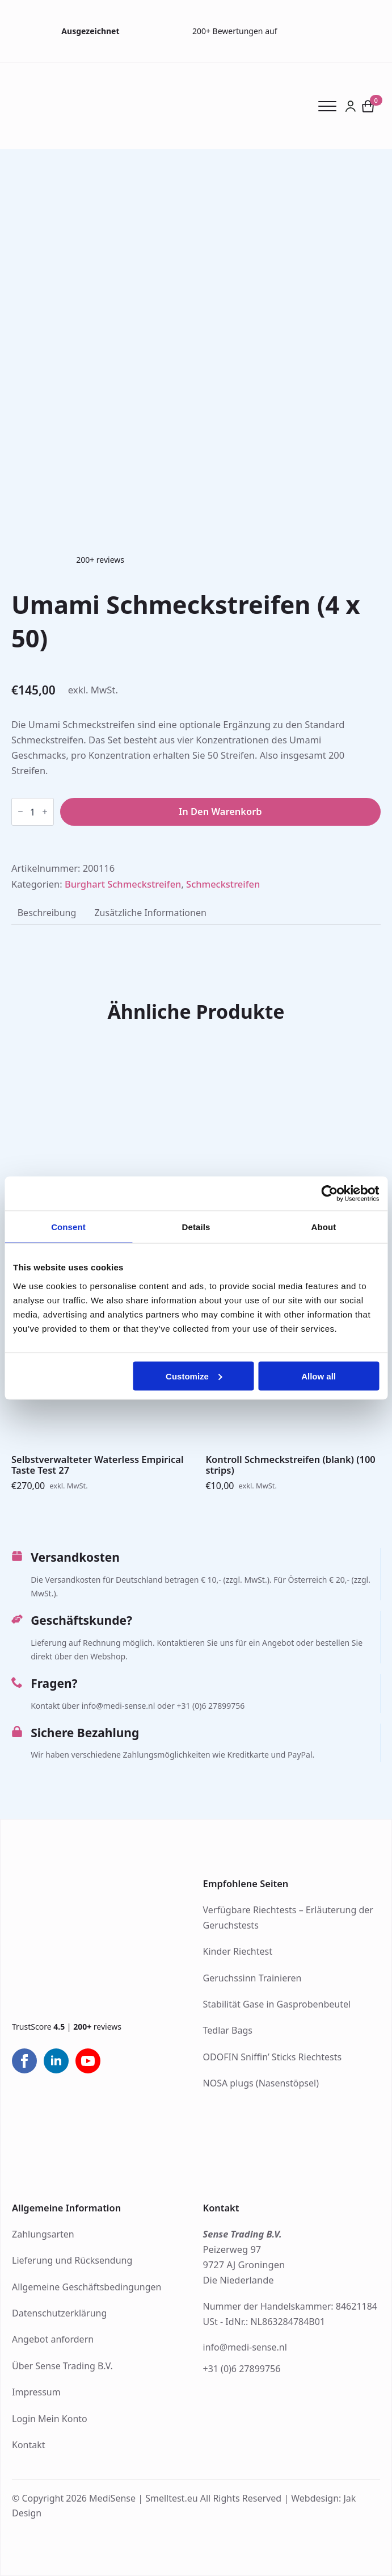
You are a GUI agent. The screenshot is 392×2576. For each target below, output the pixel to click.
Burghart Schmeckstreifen (123, 883)
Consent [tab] (68, 1227)
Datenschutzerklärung (59, 2313)
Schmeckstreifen (223, 883)
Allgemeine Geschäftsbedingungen (86, 2287)
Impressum (36, 2392)
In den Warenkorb (220, 811)
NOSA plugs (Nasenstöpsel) (261, 2083)
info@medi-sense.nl (245, 2347)
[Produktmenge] (32, 812)
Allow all (318, 1376)
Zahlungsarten (43, 2234)
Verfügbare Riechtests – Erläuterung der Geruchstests (288, 1917)
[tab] (46, 912)
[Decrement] (20, 812)
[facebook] (24, 2060)
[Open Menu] (331, 106)
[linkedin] (56, 2060)
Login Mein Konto (49, 2418)
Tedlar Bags (227, 2030)
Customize (194, 1376)
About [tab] (323, 1227)
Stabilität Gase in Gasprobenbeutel (277, 2004)
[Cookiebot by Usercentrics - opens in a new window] (329, 1193)
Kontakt (28, 2445)
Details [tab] (196, 1227)
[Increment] (45, 812)
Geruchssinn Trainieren (252, 1978)
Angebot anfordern (53, 2339)
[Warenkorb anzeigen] (368, 106)
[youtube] (87, 2060)
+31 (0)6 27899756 (242, 2368)
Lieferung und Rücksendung (72, 2260)
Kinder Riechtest (237, 1951)
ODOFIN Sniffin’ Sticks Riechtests (272, 2057)
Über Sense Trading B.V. (62, 2366)
